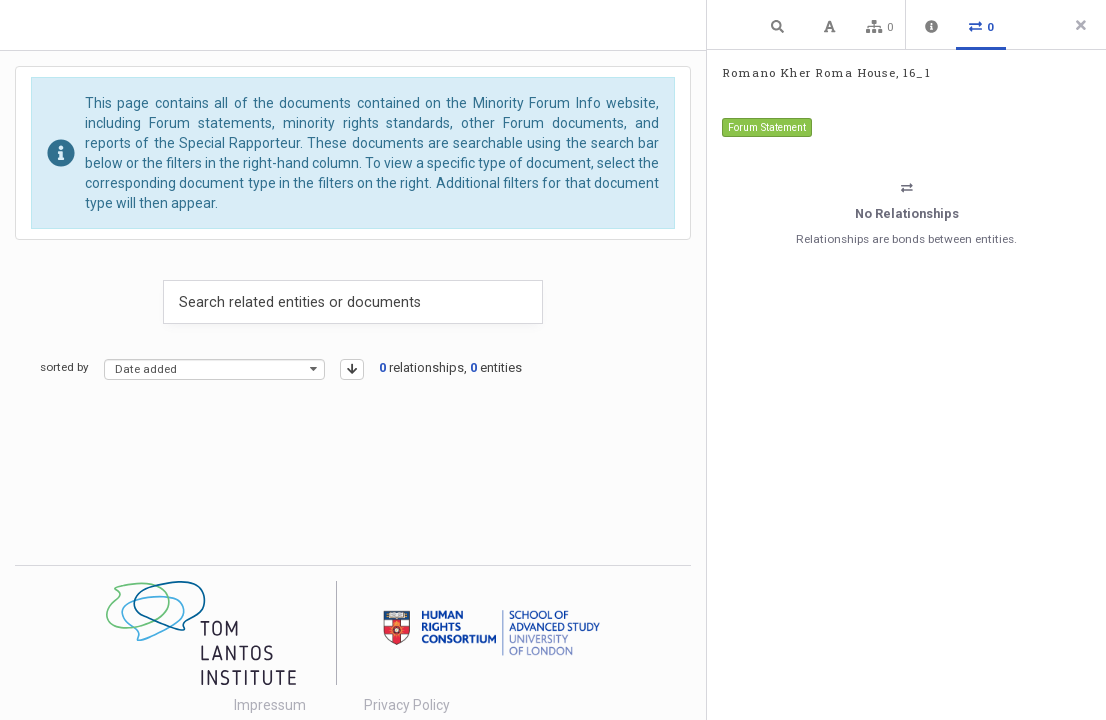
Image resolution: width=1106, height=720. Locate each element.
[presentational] (313, 369)
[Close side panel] (1081, 25)
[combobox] (214, 369)
